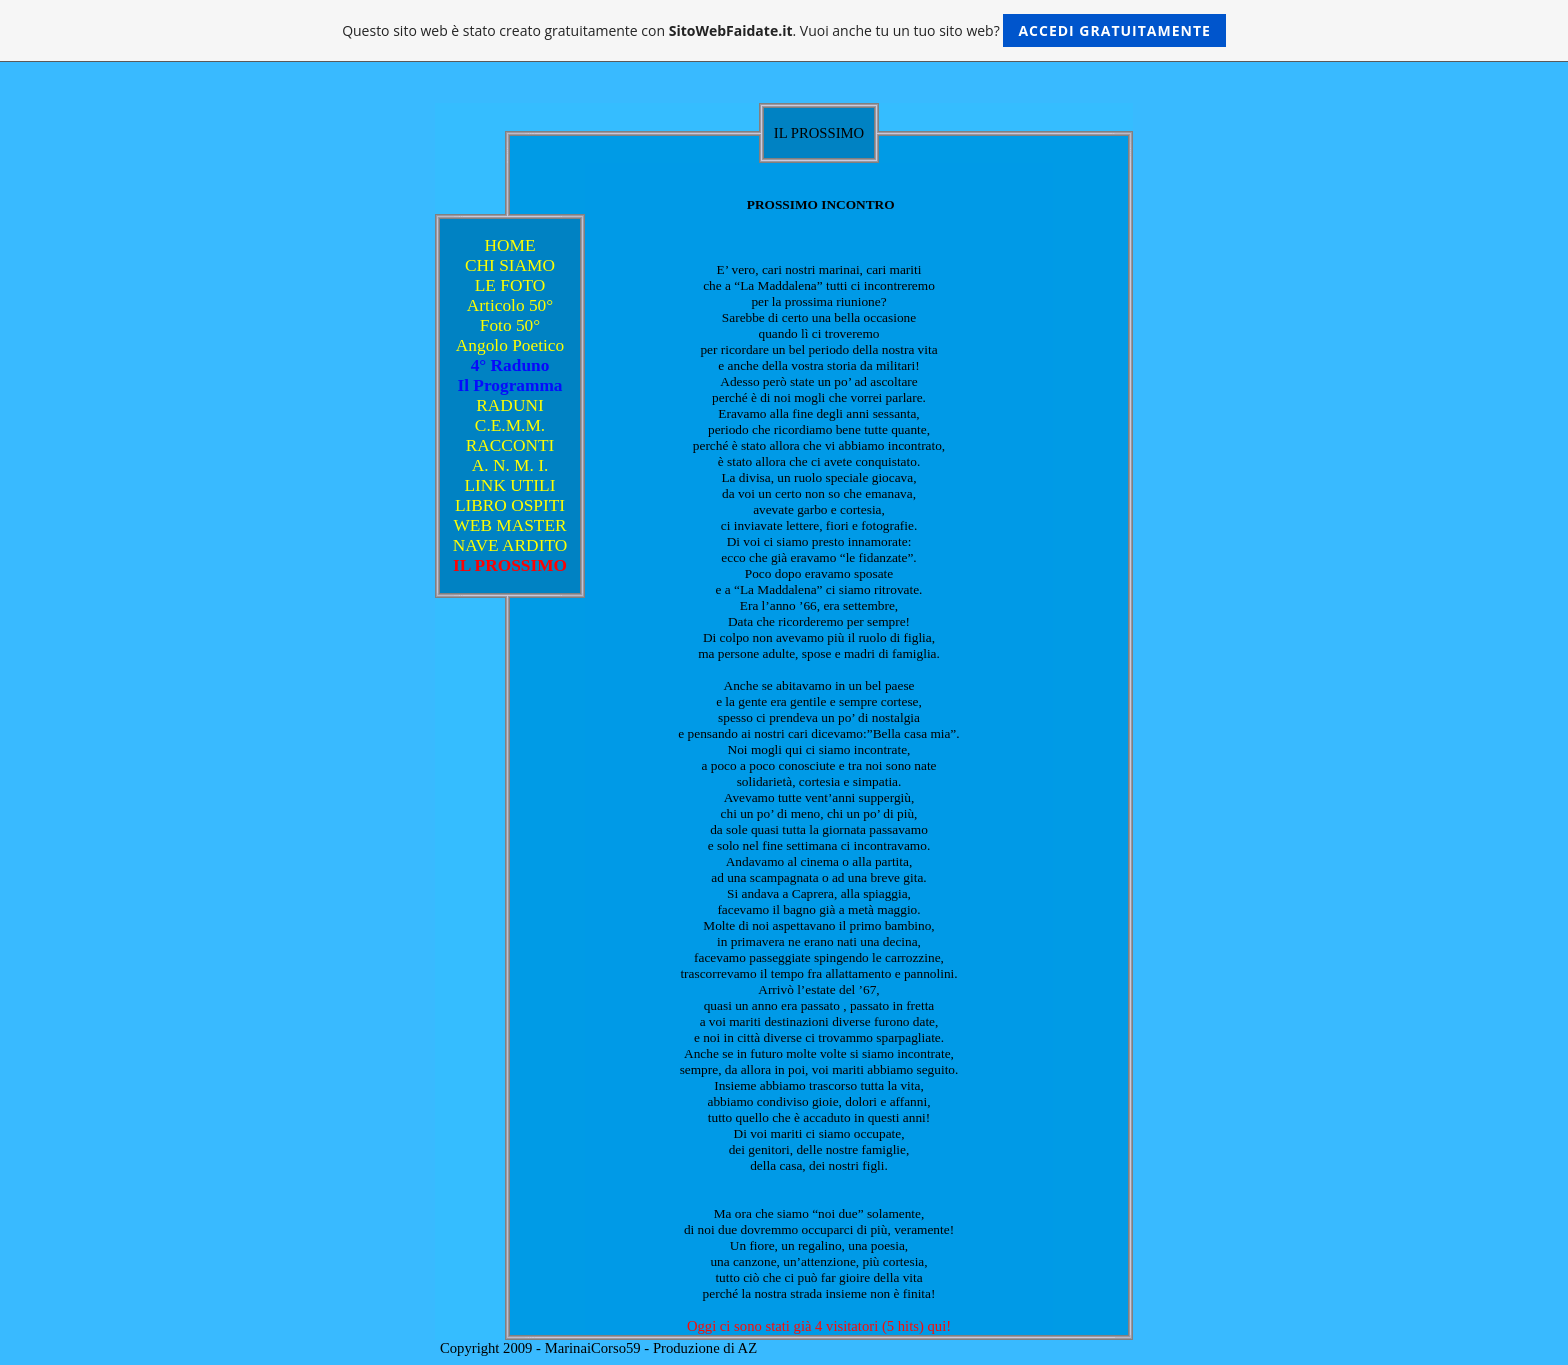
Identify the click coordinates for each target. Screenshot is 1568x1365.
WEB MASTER (509, 525)
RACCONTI (510, 445)
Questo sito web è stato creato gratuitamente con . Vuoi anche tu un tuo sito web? (784, 30)
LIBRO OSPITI (510, 505)
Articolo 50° (510, 305)
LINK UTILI (510, 485)
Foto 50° (510, 325)
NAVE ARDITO (510, 545)
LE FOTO (510, 285)
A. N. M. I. (510, 465)
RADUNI (509, 405)
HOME (509, 245)
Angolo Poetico (510, 345)
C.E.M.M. (510, 425)
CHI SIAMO (510, 265)
